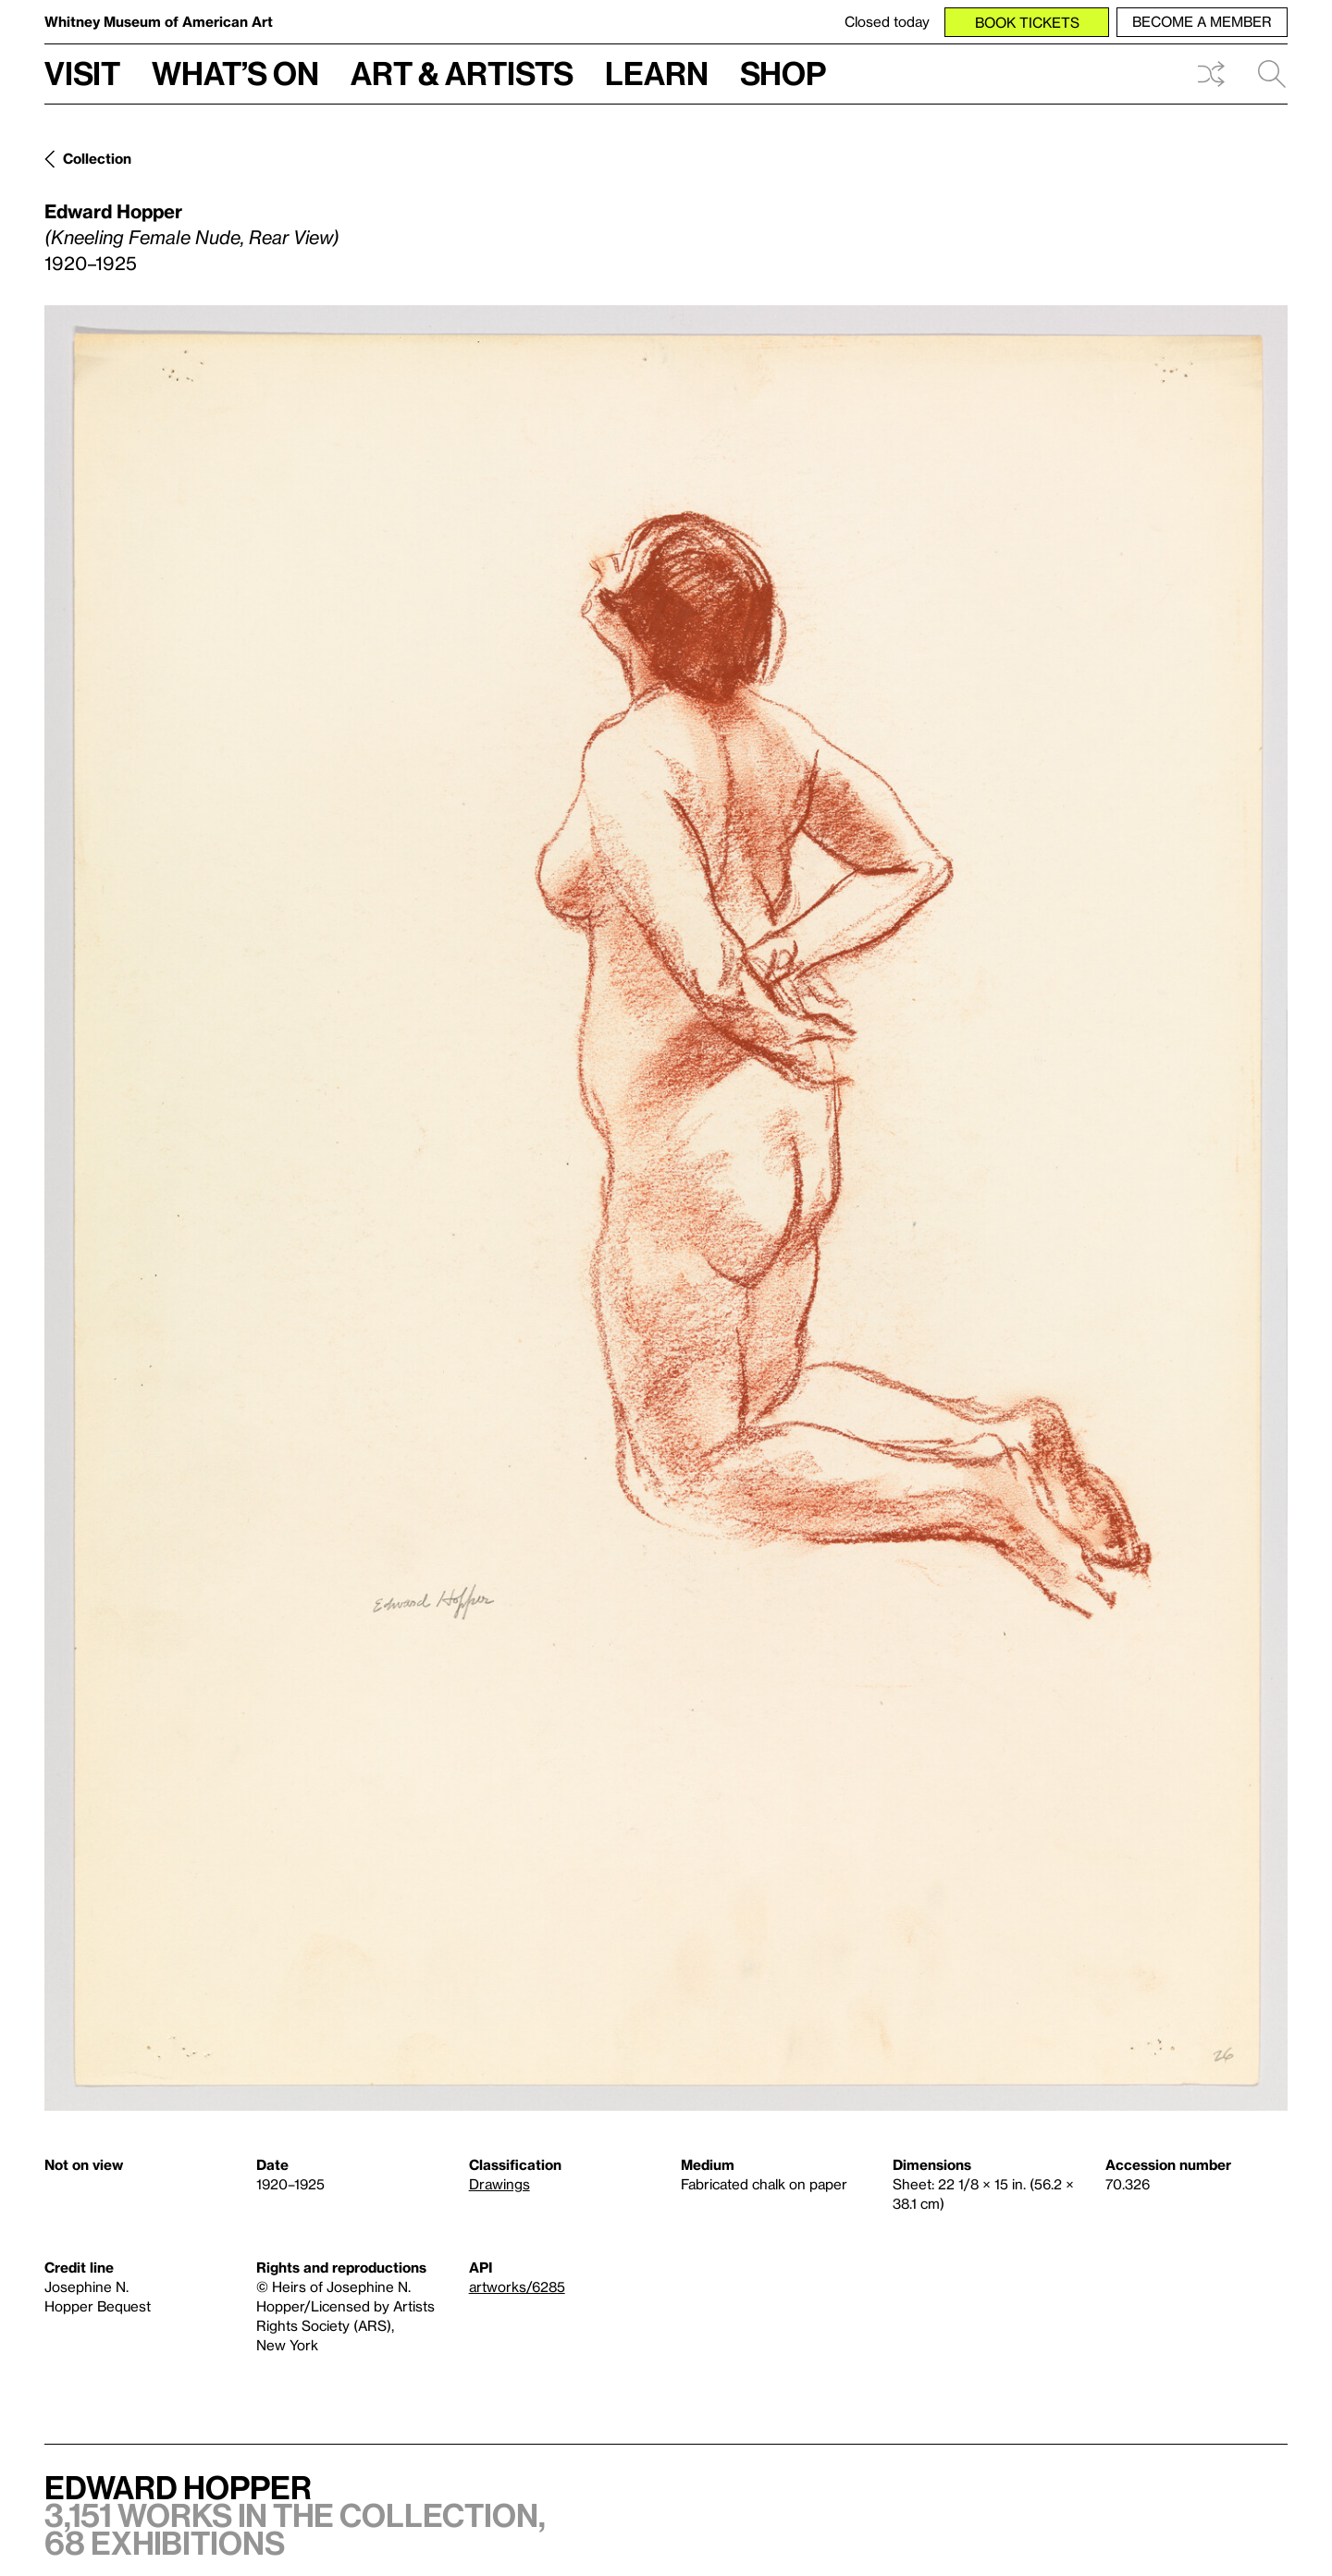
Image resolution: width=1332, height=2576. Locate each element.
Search (1272, 74)
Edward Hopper (113, 211)
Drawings (499, 2183)
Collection (97, 158)
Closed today (887, 21)
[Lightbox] (666, 1208)
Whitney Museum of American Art (158, 21)
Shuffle (1211, 74)
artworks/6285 (517, 2286)
